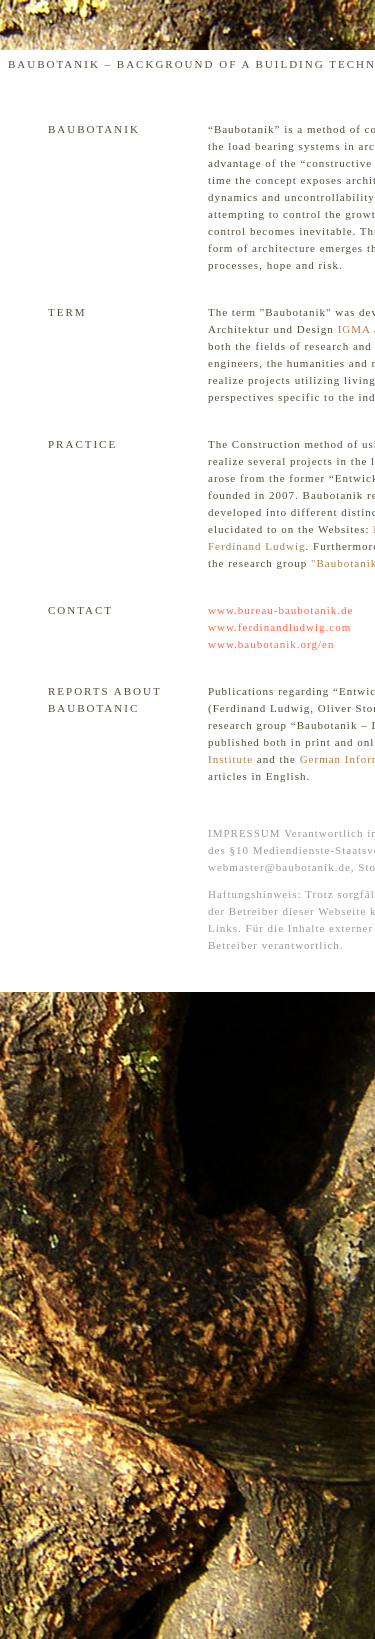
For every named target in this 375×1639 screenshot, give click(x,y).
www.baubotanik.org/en (271, 644)
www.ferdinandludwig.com (279, 627)
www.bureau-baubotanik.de (280, 610)
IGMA (354, 329)
